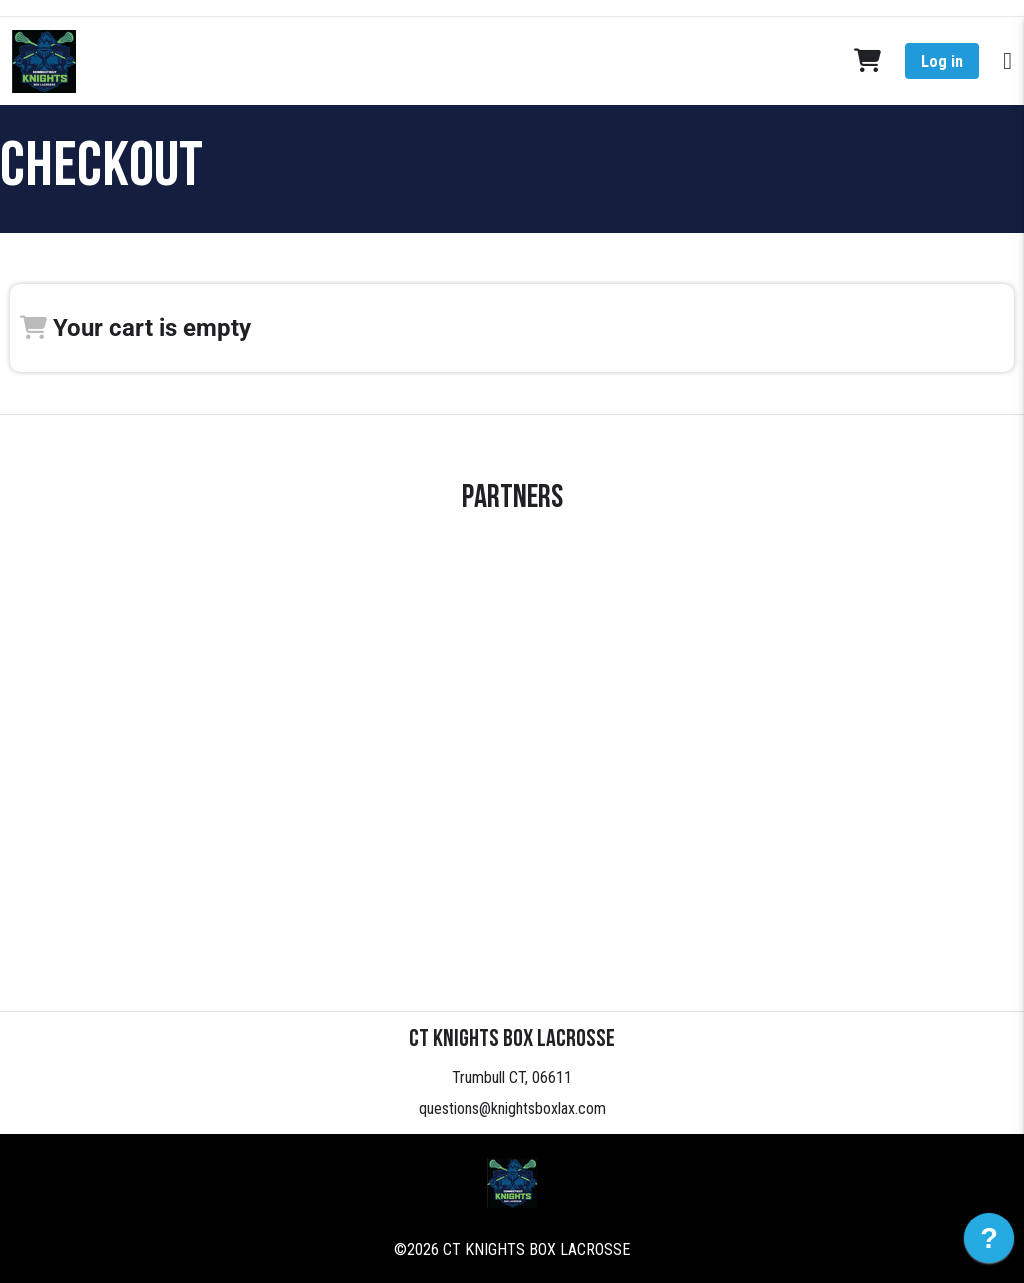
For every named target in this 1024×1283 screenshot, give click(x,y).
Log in (942, 61)
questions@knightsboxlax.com (512, 1108)
